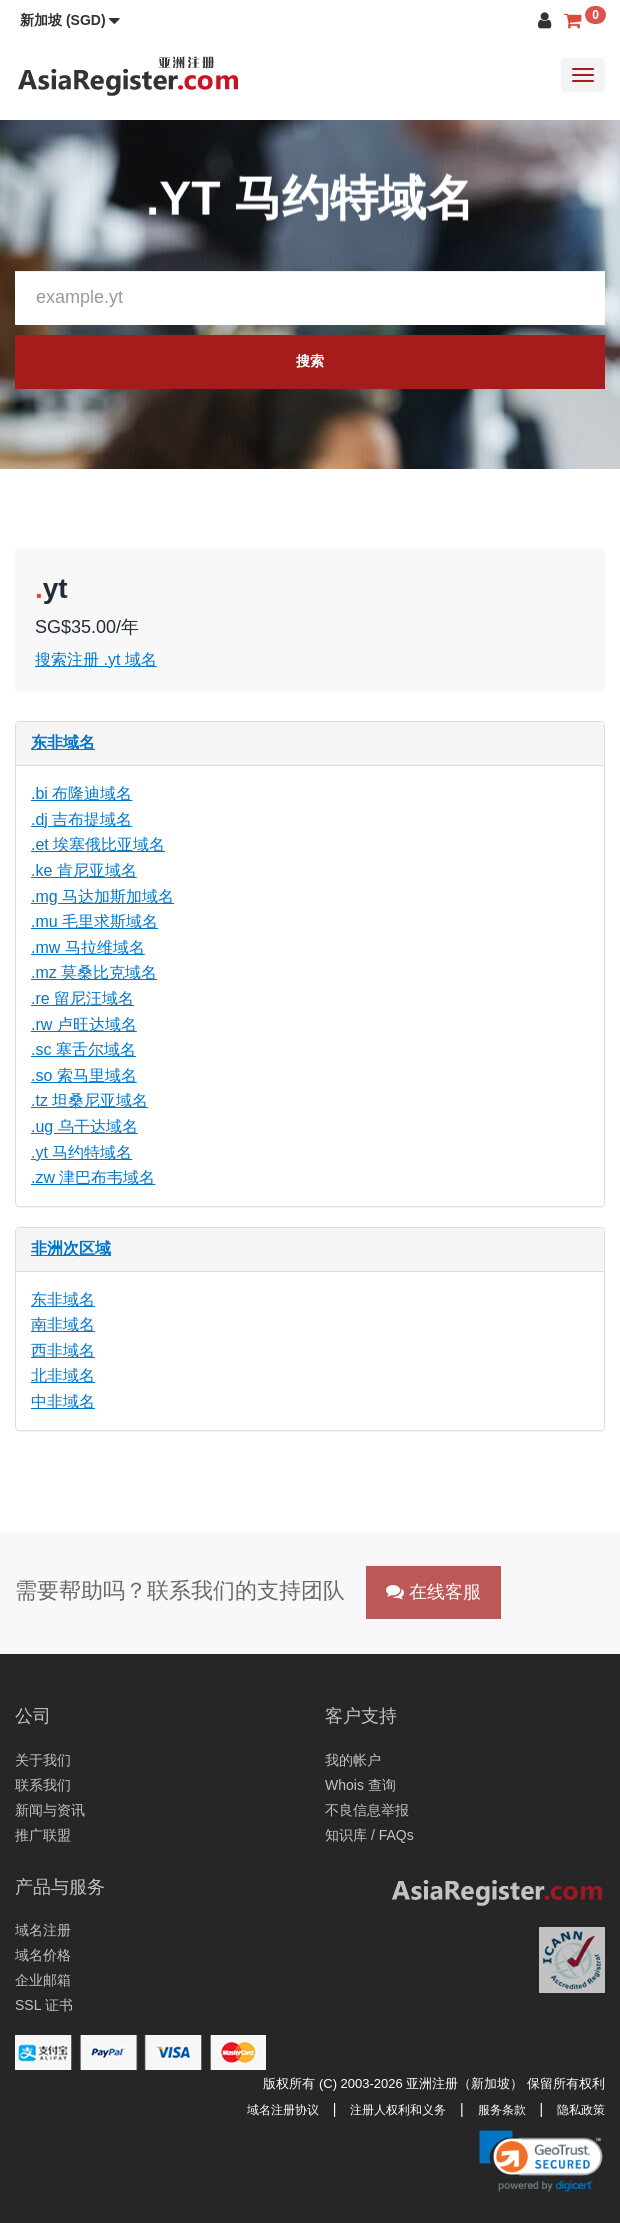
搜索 (310, 361)
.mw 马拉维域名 (88, 947)
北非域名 (63, 1375)
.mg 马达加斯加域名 (102, 896)
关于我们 (43, 1760)
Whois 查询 (360, 1785)
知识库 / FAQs (369, 1835)
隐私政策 (581, 2110)
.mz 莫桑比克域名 (94, 972)
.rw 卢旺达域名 (84, 1024)
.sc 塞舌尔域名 (83, 1049)
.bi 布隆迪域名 (81, 793)
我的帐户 (353, 1760)
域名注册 (43, 1930)
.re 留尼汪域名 (82, 998)
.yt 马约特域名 (81, 1152)
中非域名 (63, 1401)
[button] (70, 20)
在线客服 (433, 1592)
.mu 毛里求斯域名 (94, 921)
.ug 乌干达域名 (84, 1126)
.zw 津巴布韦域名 (93, 1177)
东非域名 (63, 742)
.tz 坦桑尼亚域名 (89, 1100)
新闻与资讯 (50, 1810)
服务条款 (502, 2110)
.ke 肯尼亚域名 (84, 870)
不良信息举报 (367, 1810)
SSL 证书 (44, 2005)
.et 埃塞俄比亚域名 (98, 844)
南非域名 (63, 1324)
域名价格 (43, 1955)
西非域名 (63, 1350)
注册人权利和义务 (398, 2110)
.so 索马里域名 (84, 1075)
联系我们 (43, 1785)
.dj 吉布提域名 (81, 819)
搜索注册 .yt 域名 (96, 659)
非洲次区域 (71, 1248)
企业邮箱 (43, 1980)
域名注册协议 (283, 2110)
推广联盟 (43, 1835)
